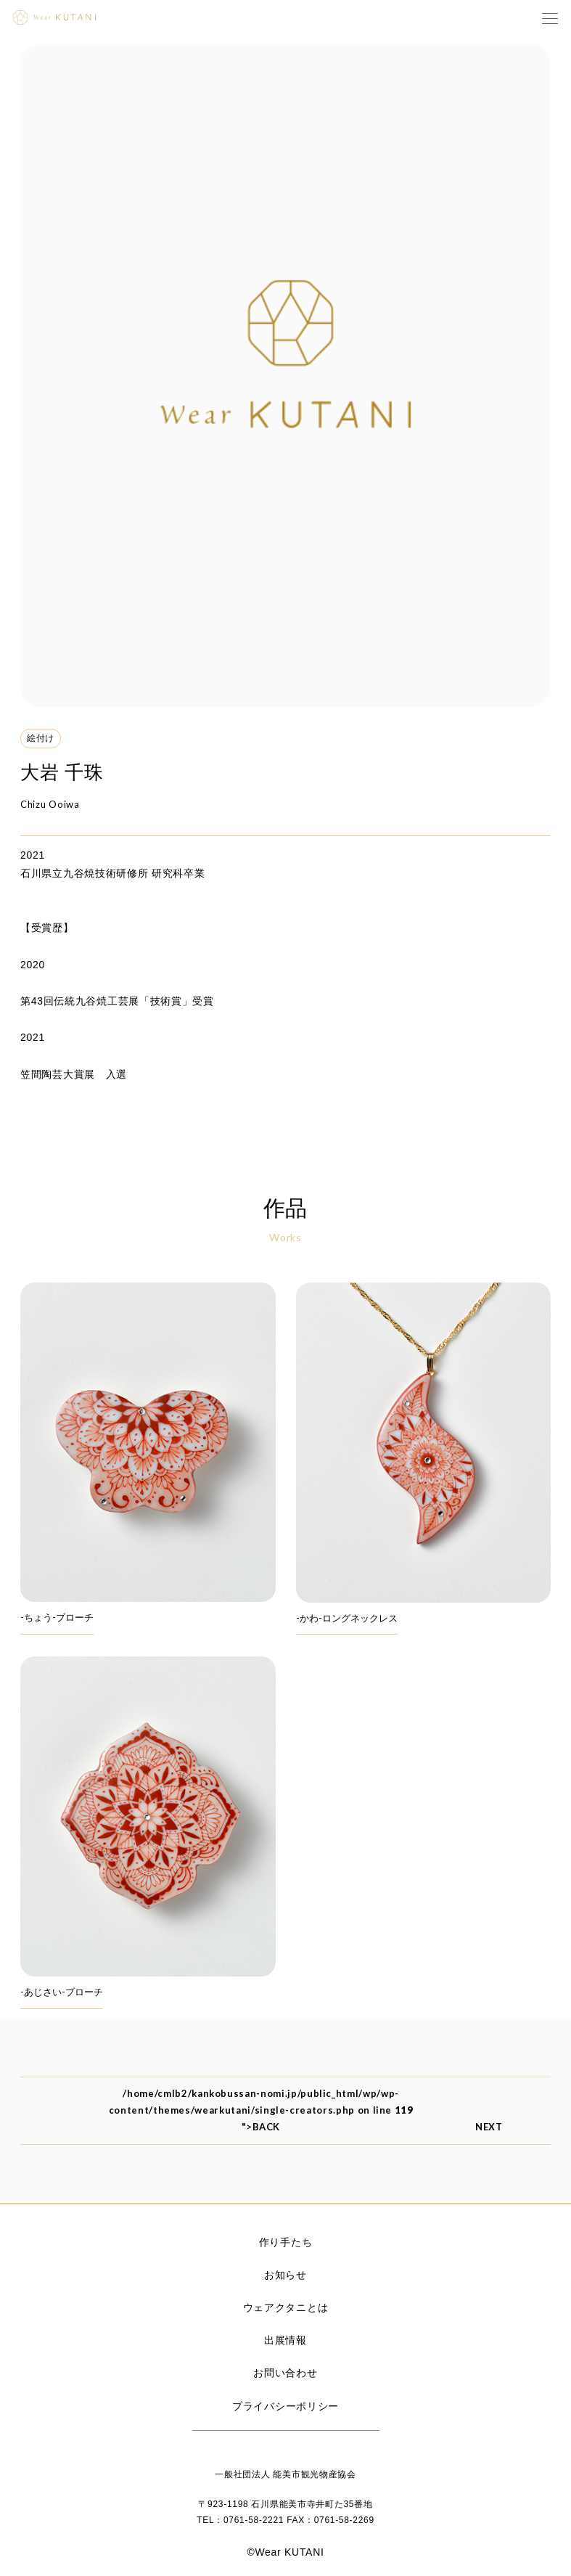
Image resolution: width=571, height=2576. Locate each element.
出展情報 (285, 2340)
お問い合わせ (285, 2373)
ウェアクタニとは (286, 2307)
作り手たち (286, 2242)
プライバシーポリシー (285, 2406)
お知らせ (285, 2275)
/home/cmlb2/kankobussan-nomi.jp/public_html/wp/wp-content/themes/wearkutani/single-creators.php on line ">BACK (261, 2110)
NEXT (500, 2127)
